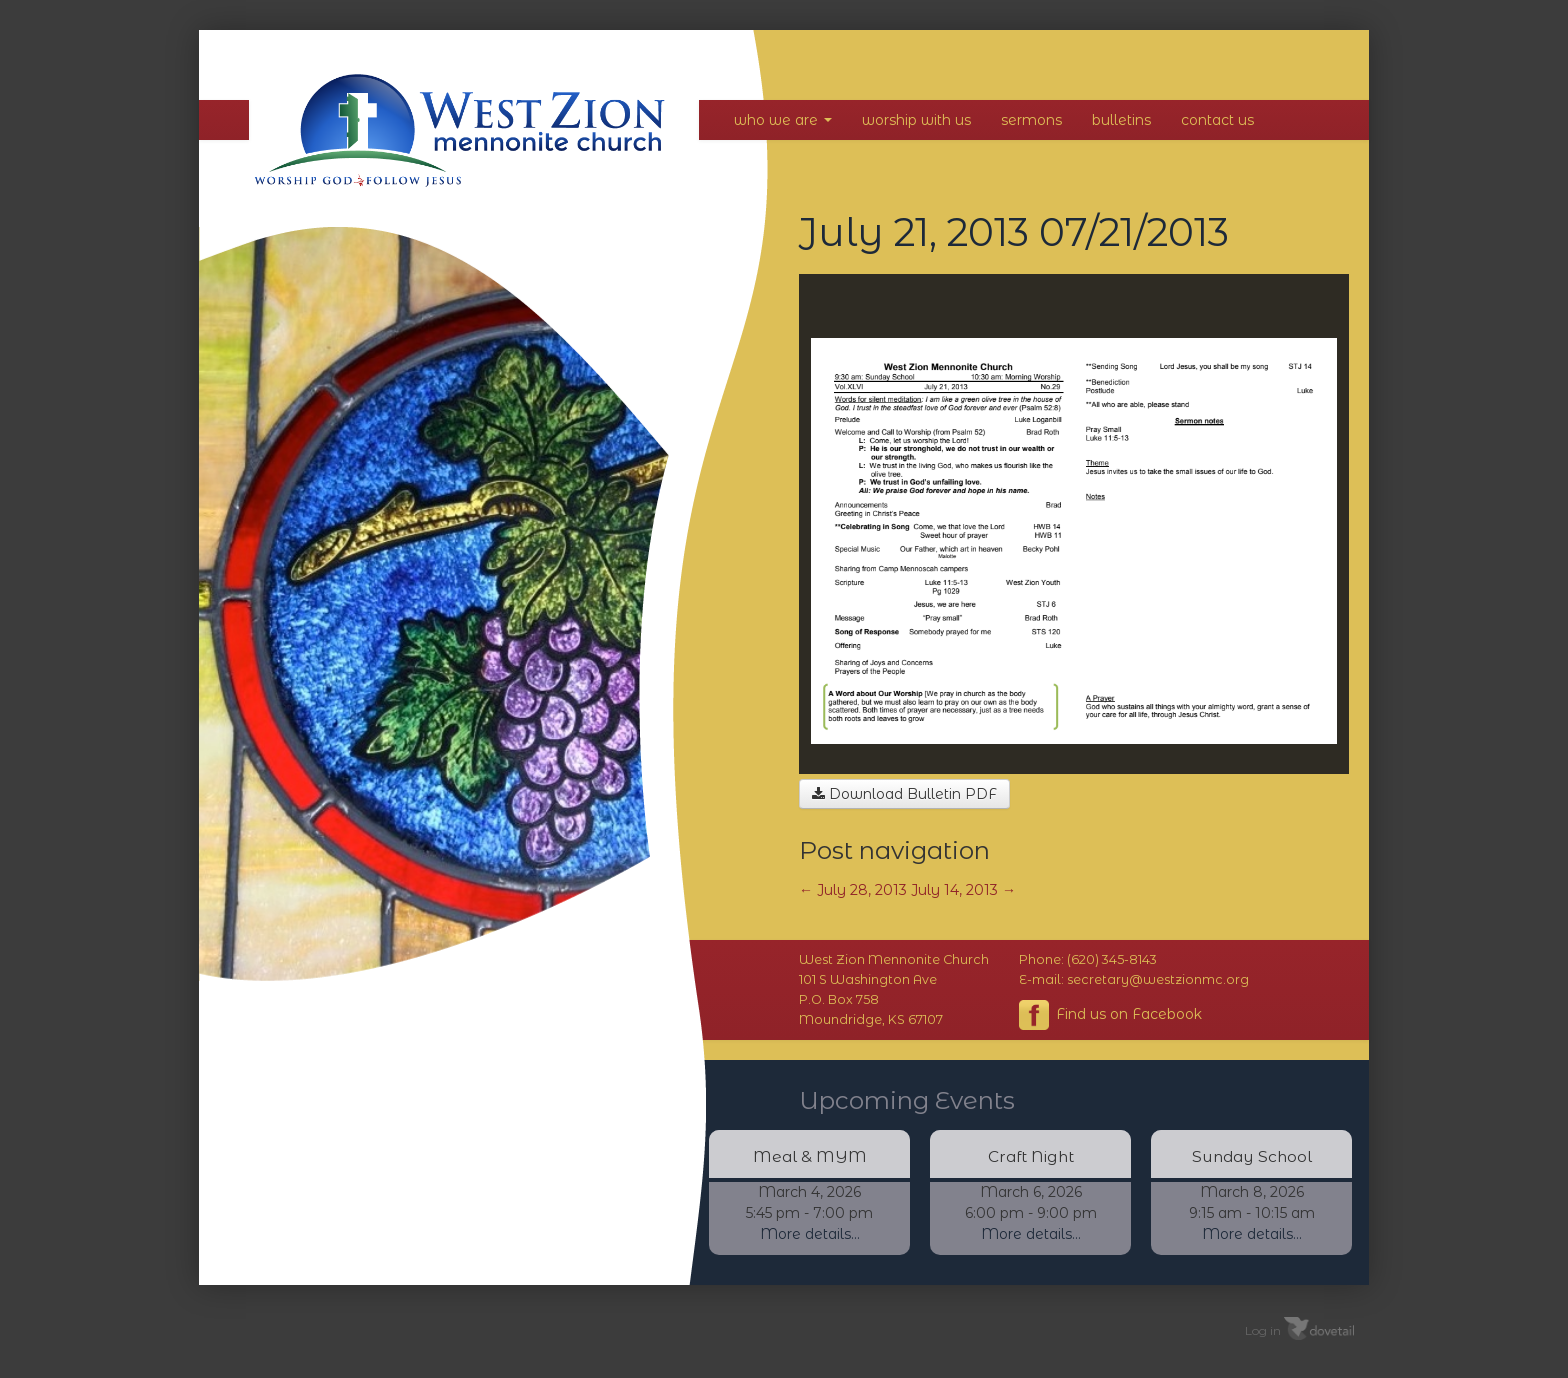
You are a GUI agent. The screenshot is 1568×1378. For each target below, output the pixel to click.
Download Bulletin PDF (904, 794)
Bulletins (1121, 120)
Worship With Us (916, 120)
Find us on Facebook (1110, 1015)
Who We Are (783, 120)
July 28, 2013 (853, 890)
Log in (1263, 1330)
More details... (810, 1234)
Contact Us (1217, 120)
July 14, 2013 (963, 890)
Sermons (1031, 120)
